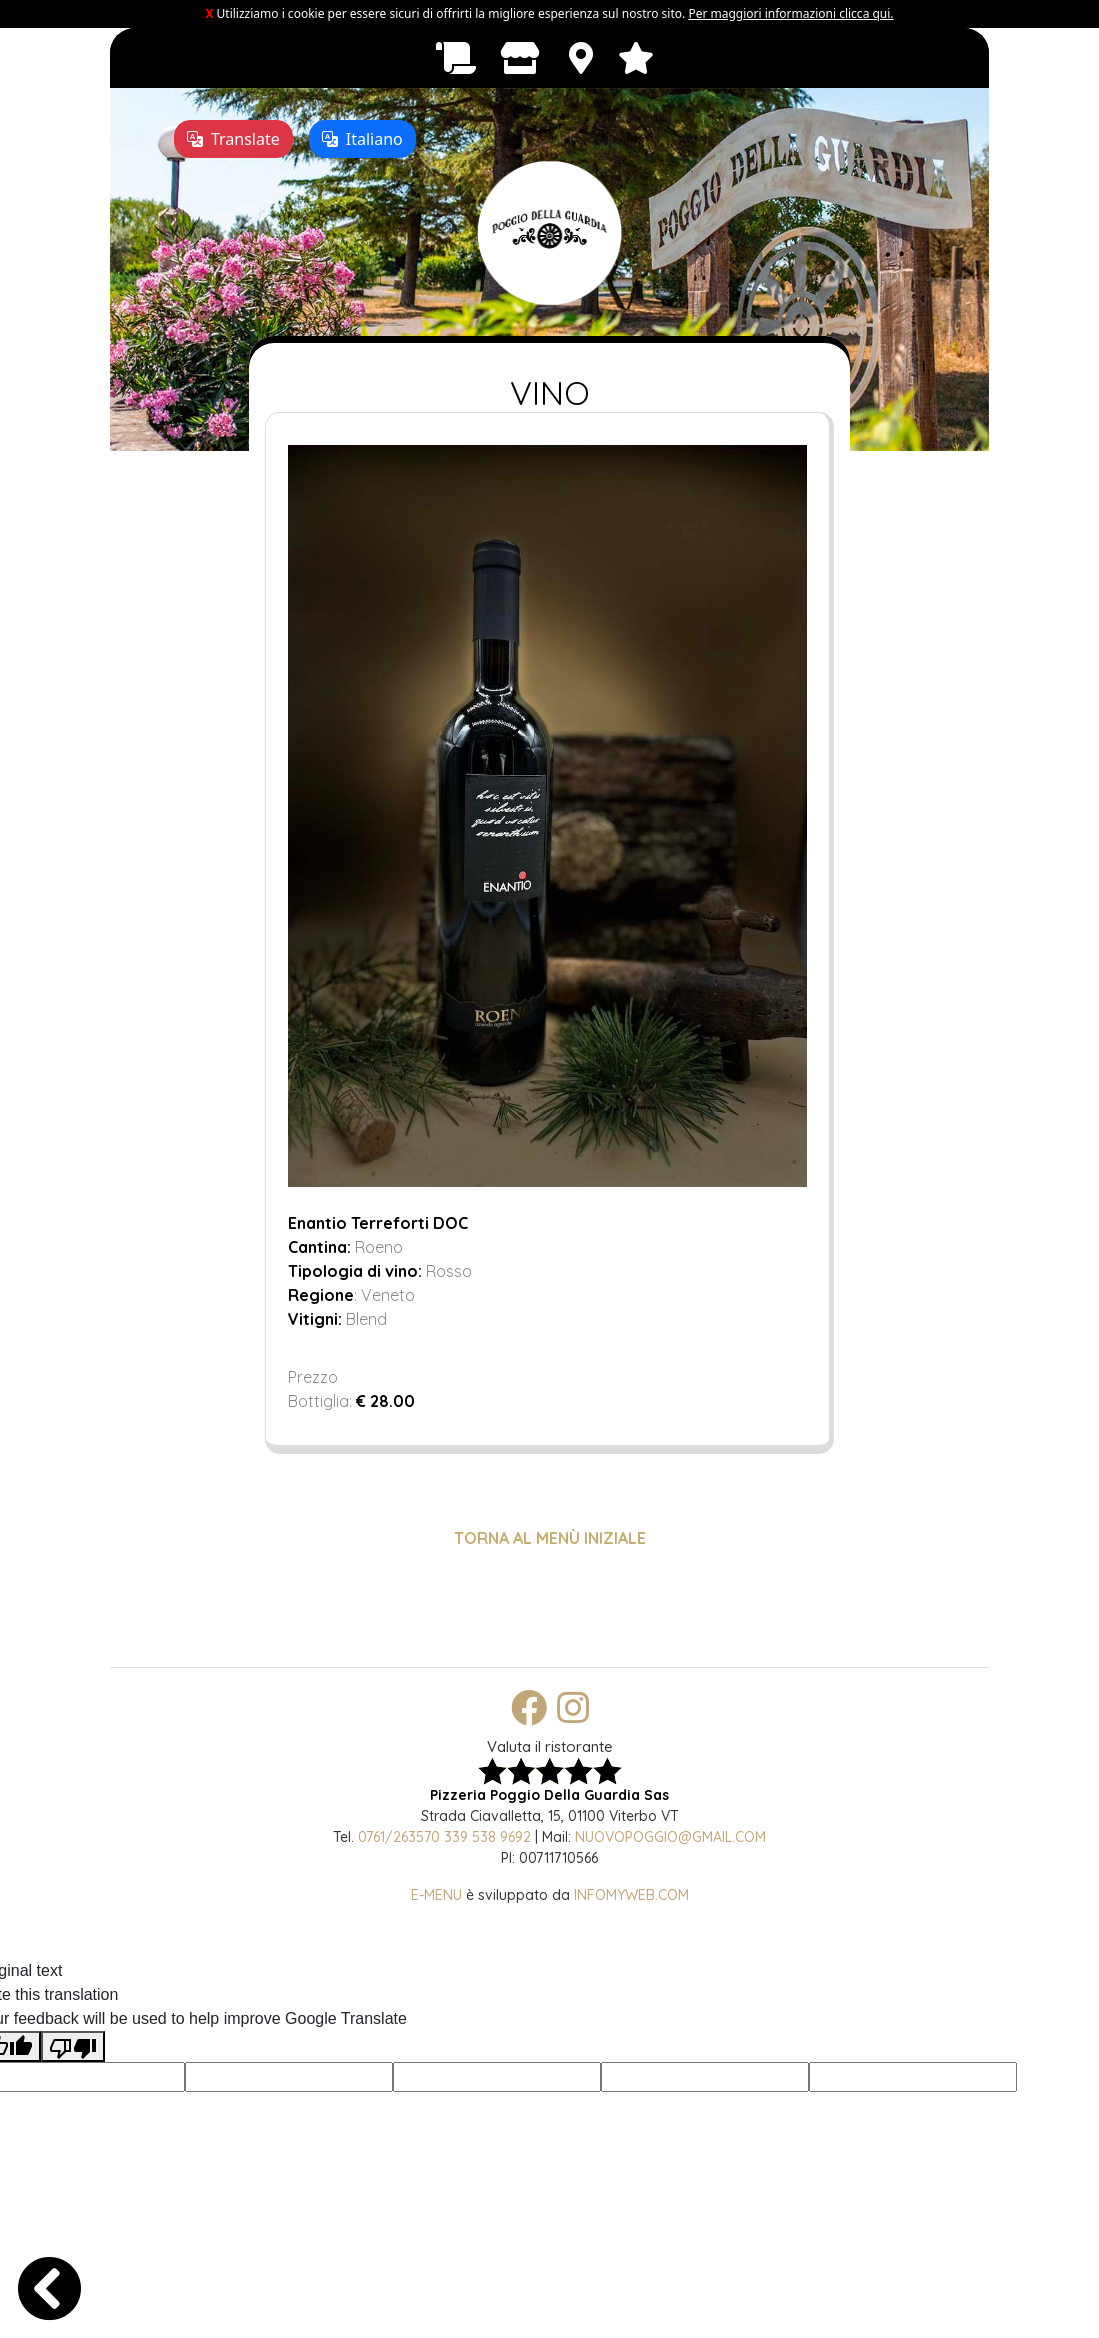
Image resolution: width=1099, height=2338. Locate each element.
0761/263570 (399, 1837)
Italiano (362, 139)
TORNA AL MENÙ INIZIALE (550, 1538)
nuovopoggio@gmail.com (670, 1837)
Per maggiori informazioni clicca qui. (790, 13)
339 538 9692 (487, 1837)
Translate (233, 139)
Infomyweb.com (631, 1895)
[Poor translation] (73, 2046)
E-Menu (436, 1895)
